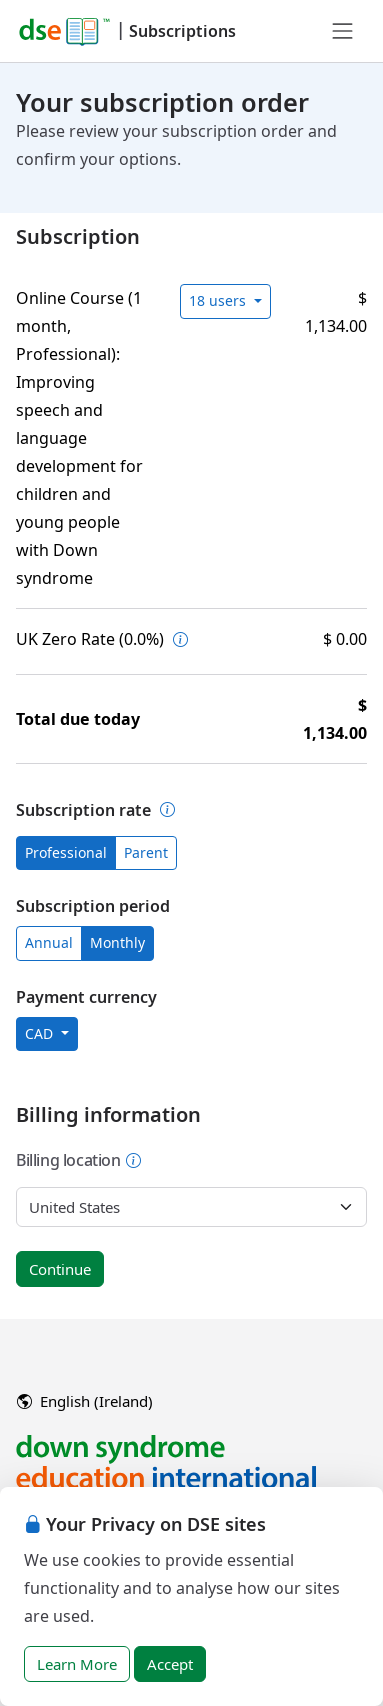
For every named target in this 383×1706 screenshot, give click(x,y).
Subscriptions (182, 31)
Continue (60, 1269)
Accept (170, 1664)
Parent (146, 852)
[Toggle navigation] (343, 31)
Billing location (79, 1160)
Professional (66, 852)
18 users (219, 300)
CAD (41, 1033)
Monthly (117, 942)
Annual (49, 942)
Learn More (77, 1664)
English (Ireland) (85, 1401)
